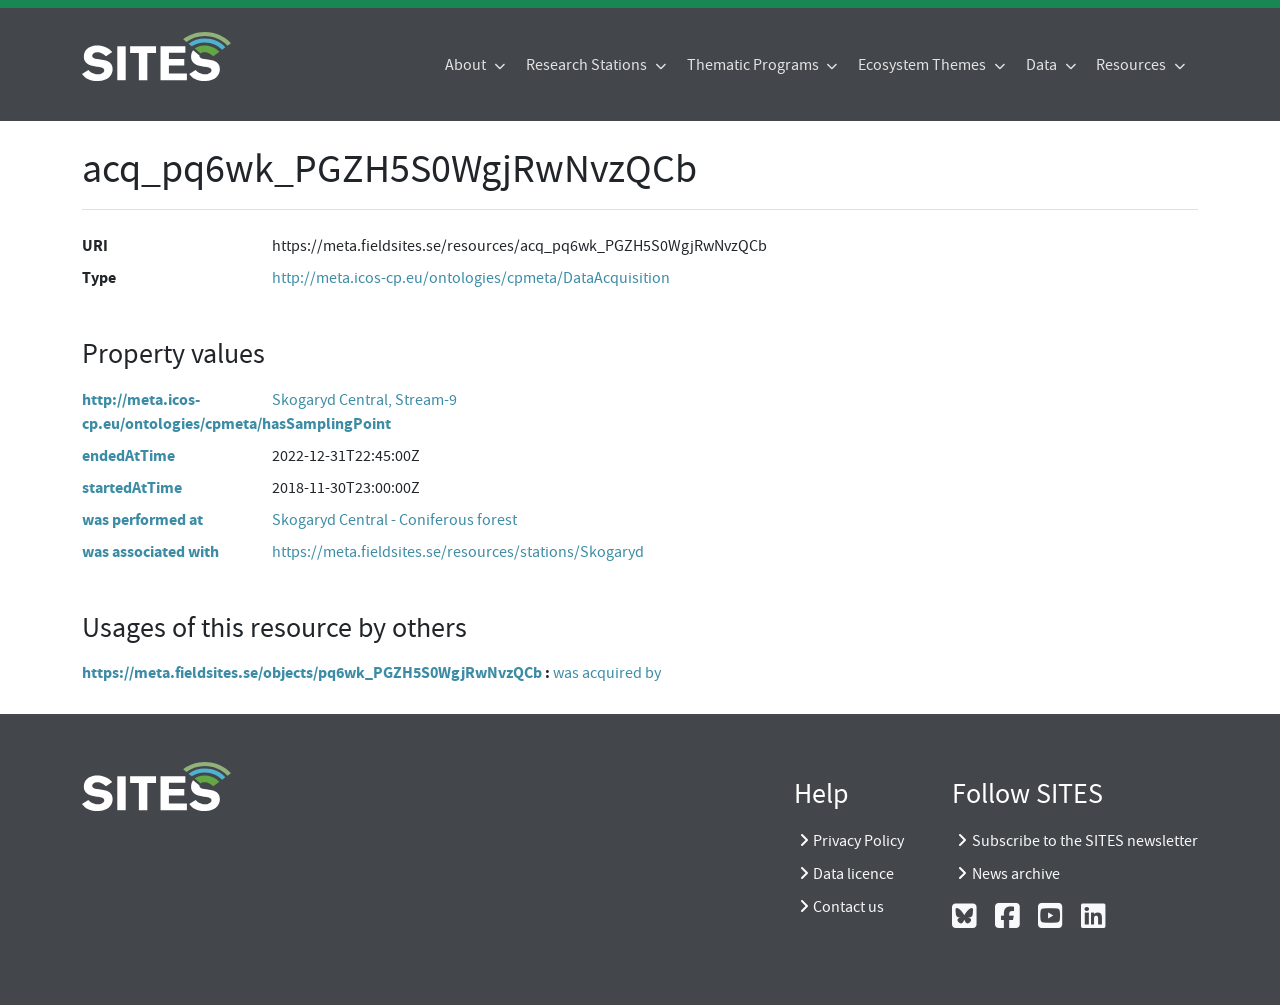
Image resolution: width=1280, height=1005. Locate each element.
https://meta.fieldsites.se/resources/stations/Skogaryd (458, 552)
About (467, 65)
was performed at (142, 519)
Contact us (848, 907)
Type (99, 277)
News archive (1016, 874)
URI (95, 245)
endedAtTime (128, 455)
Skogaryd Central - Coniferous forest (394, 520)
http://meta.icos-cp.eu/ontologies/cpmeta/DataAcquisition (471, 278)
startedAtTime (132, 487)
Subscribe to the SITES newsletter (1085, 841)
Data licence (853, 874)
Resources (1132, 65)
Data (1043, 65)
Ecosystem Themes (923, 65)
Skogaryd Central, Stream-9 (364, 400)
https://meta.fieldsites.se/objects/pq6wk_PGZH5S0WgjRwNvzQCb (312, 672)
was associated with (150, 551)
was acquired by (607, 673)
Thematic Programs (754, 65)
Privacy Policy (858, 841)
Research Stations (588, 65)
